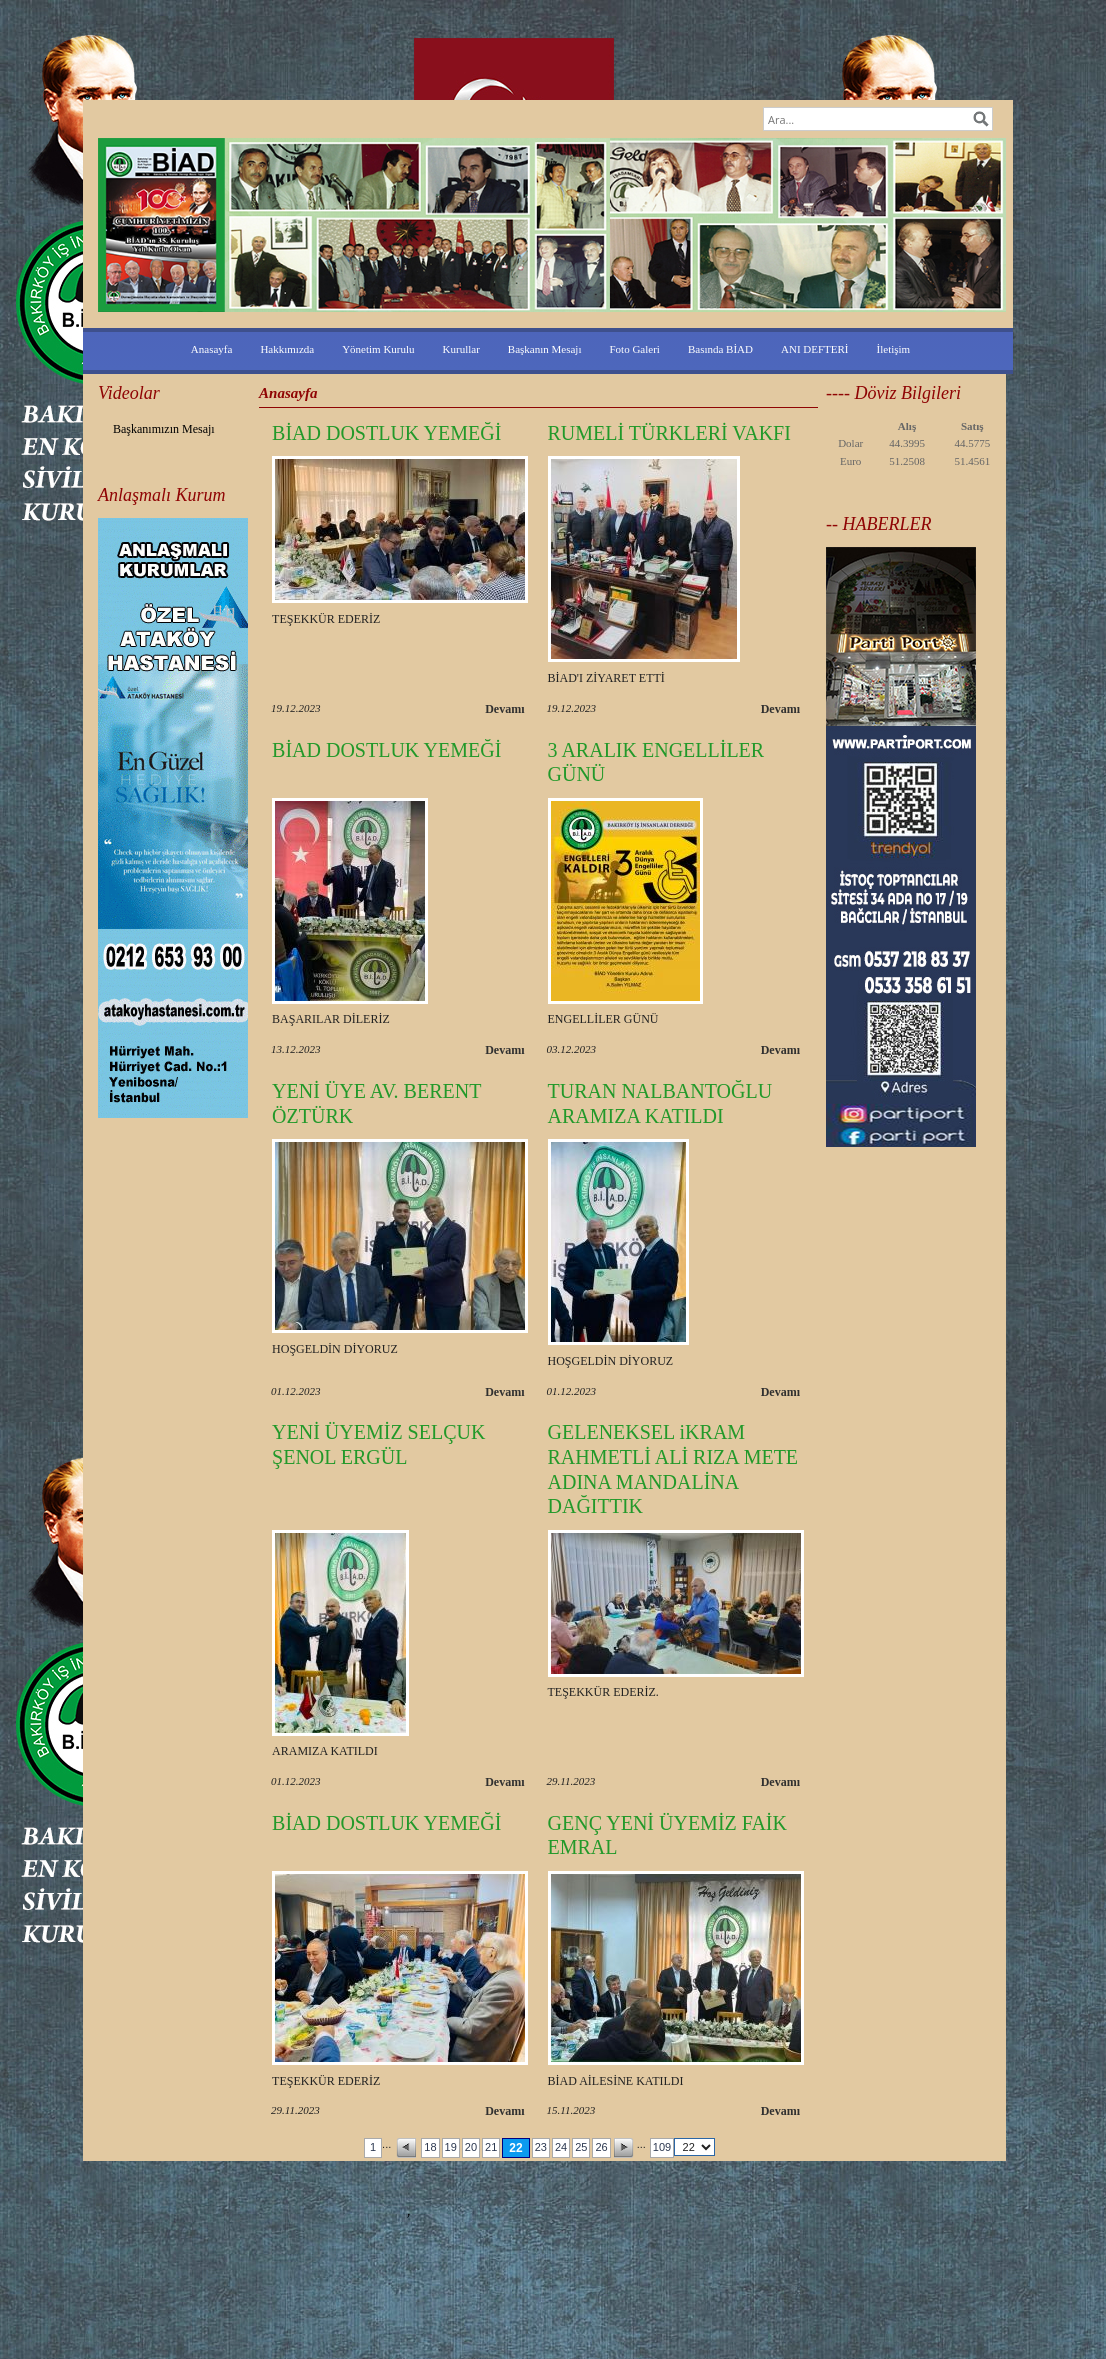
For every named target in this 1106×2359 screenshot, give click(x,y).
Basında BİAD (720, 349)
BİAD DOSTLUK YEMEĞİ (386, 433)
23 (541, 2147)
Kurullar (461, 349)
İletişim (894, 349)
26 (601, 2147)
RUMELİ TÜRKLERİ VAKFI (669, 433)
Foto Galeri (635, 349)
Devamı (504, 709)
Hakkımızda (287, 349)
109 (662, 2147)
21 (491, 2147)
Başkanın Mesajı (545, 349)
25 (581, 2147)
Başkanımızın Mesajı (164, 429)
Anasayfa (212, 349)
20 (471, 2147)
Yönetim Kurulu (378, 349)
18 (430, 2147)
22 (515, 2148)
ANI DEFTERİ (815, 349)
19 (451, 2147)
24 (561, 2147)
